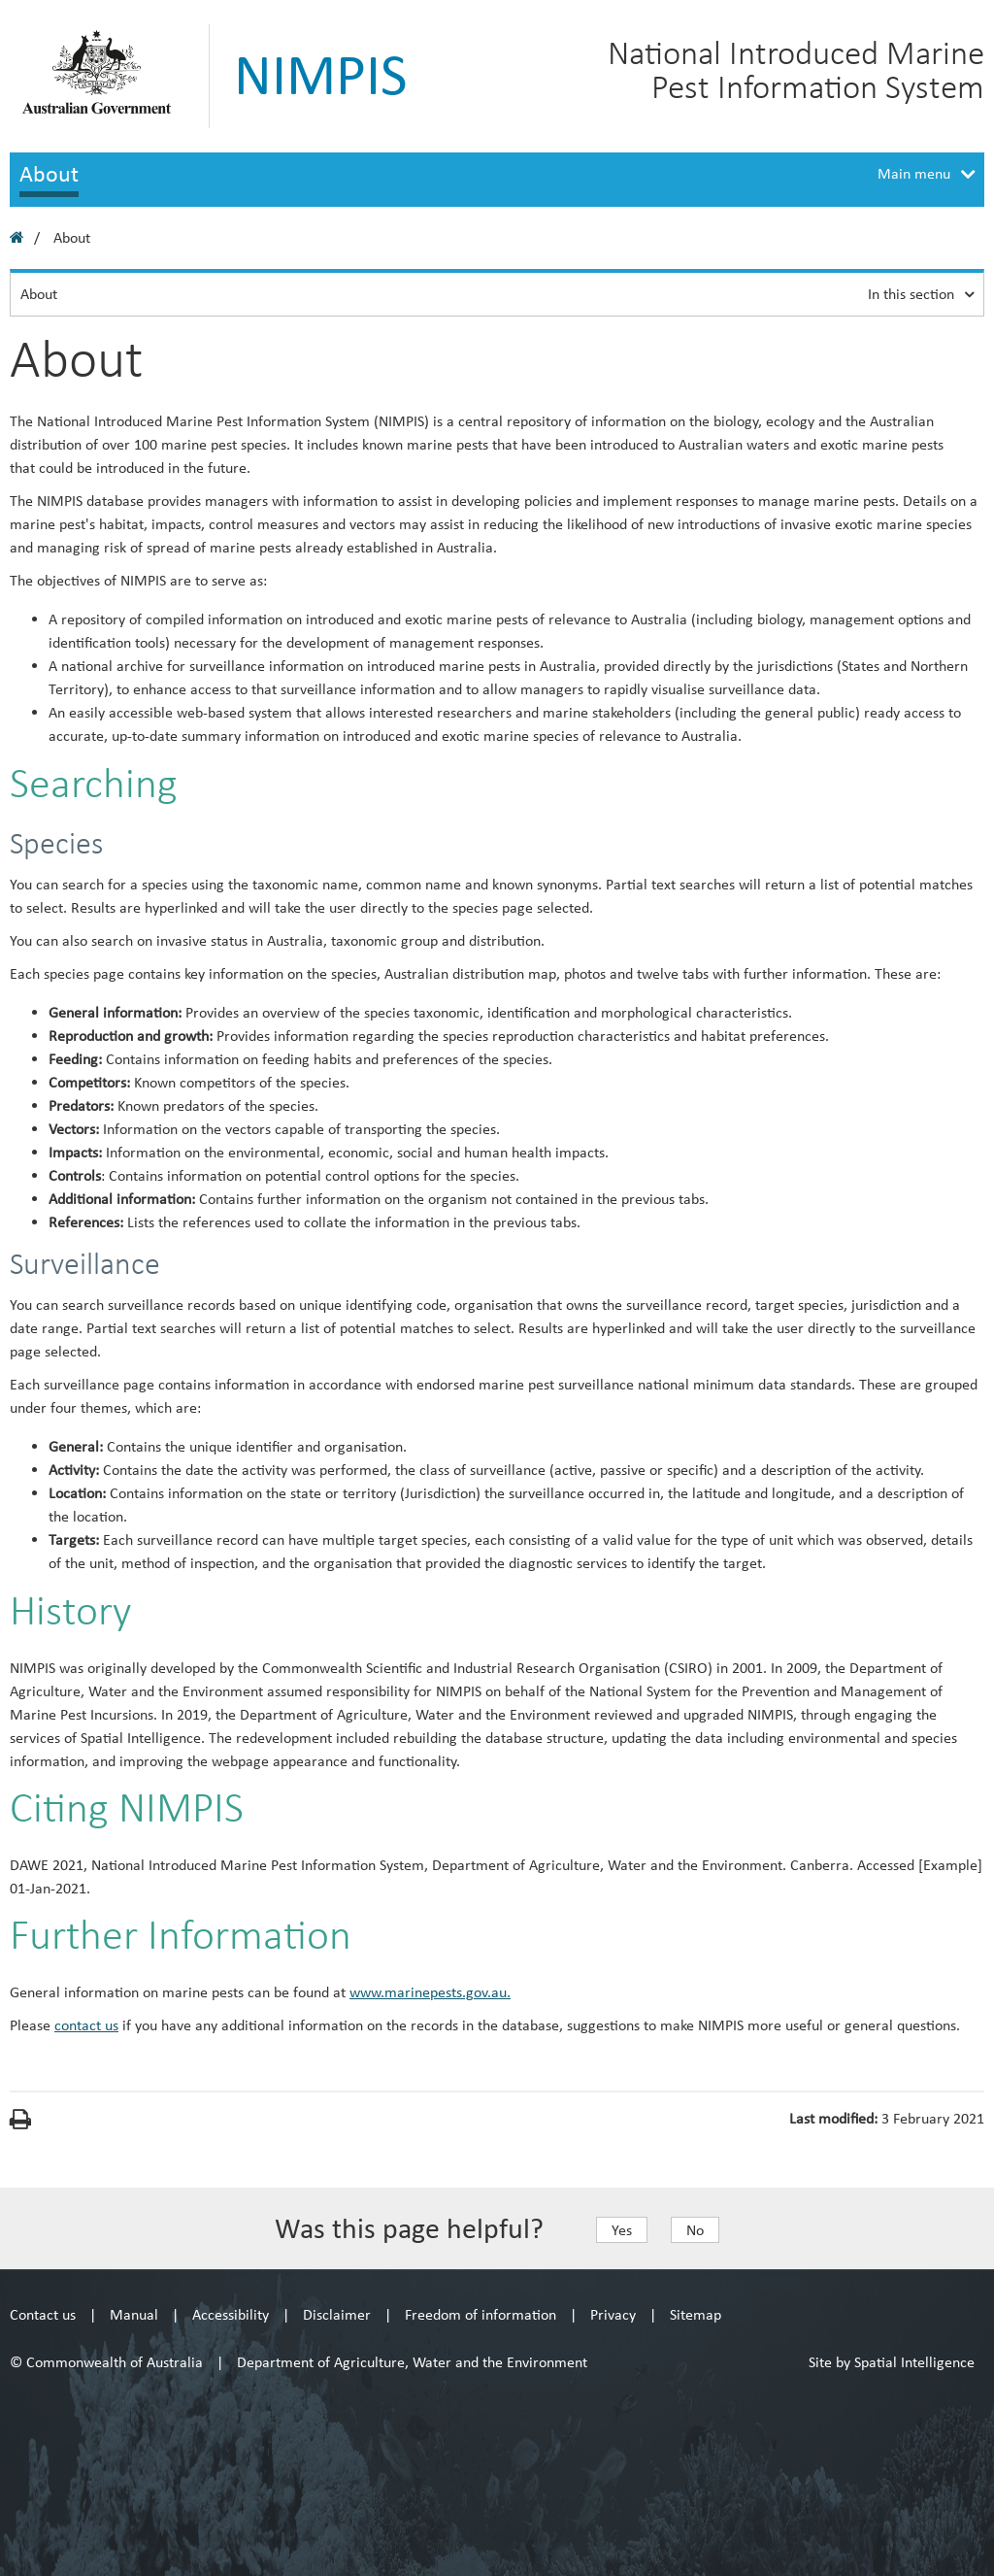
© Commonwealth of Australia (106, 2362)
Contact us (43, 2314)
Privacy (613, 2314)
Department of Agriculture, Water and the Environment (412, 2362)
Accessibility (230, 2314)
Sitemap (695, 2314)
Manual (134, 2314)
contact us (86, 2025)
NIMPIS (321, 74)
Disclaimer (337, 2314)
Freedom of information (480, 2314)
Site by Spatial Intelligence (892, 2362)
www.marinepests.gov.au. (430, 1992)
